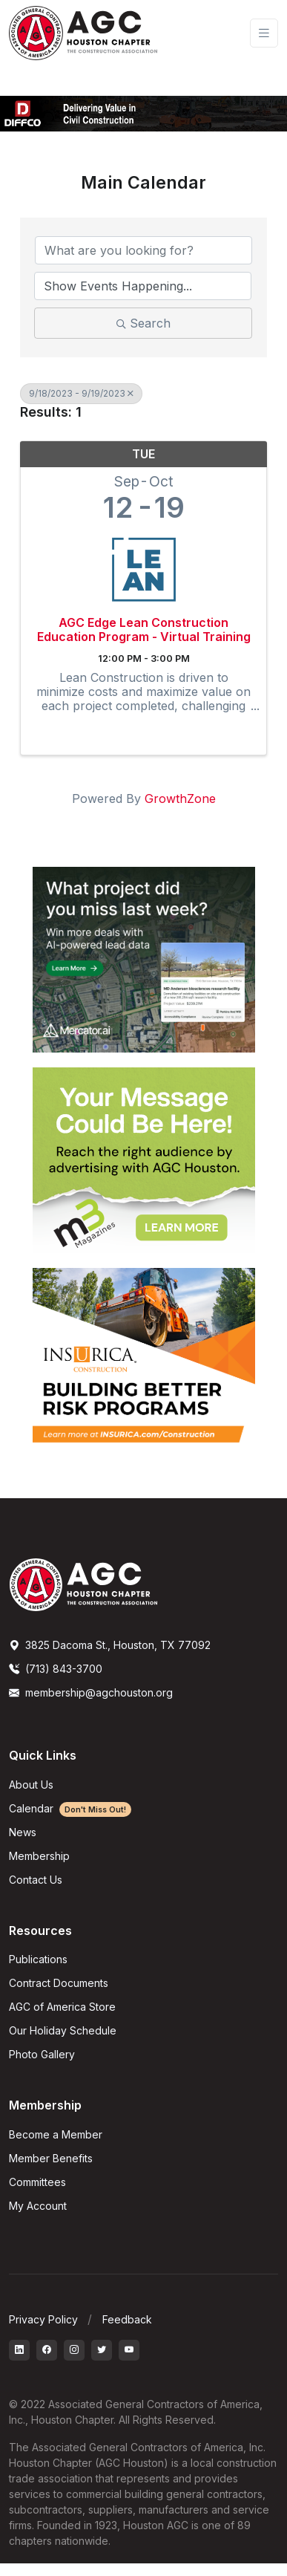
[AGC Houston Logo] (83, 33)
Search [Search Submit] (143, 323)
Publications (38, 1959)
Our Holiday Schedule (62, 2030)
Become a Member (55, 2134)
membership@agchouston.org (91, 1692)
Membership (39, 1856)
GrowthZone (180, 798)
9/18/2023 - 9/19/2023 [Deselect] (81, 393)
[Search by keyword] (143, 250)
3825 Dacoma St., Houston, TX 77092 (110, 1645)
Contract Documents (58, 1983)
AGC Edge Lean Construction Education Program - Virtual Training (144, 630)
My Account (38, 2205)
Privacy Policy (43, 2319)
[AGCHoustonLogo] (83, 1584)
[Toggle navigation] (264, 33)
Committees (37, 2182)
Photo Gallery (42, 2054)
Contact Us (35, 1879)
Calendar (70, 1808)
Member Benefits (51, 2158)
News (22, 1832)
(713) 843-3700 (55, 1668)
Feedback (127, 2319)
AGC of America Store (62, 2006)
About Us (31, 1784)
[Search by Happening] (142, 286)
